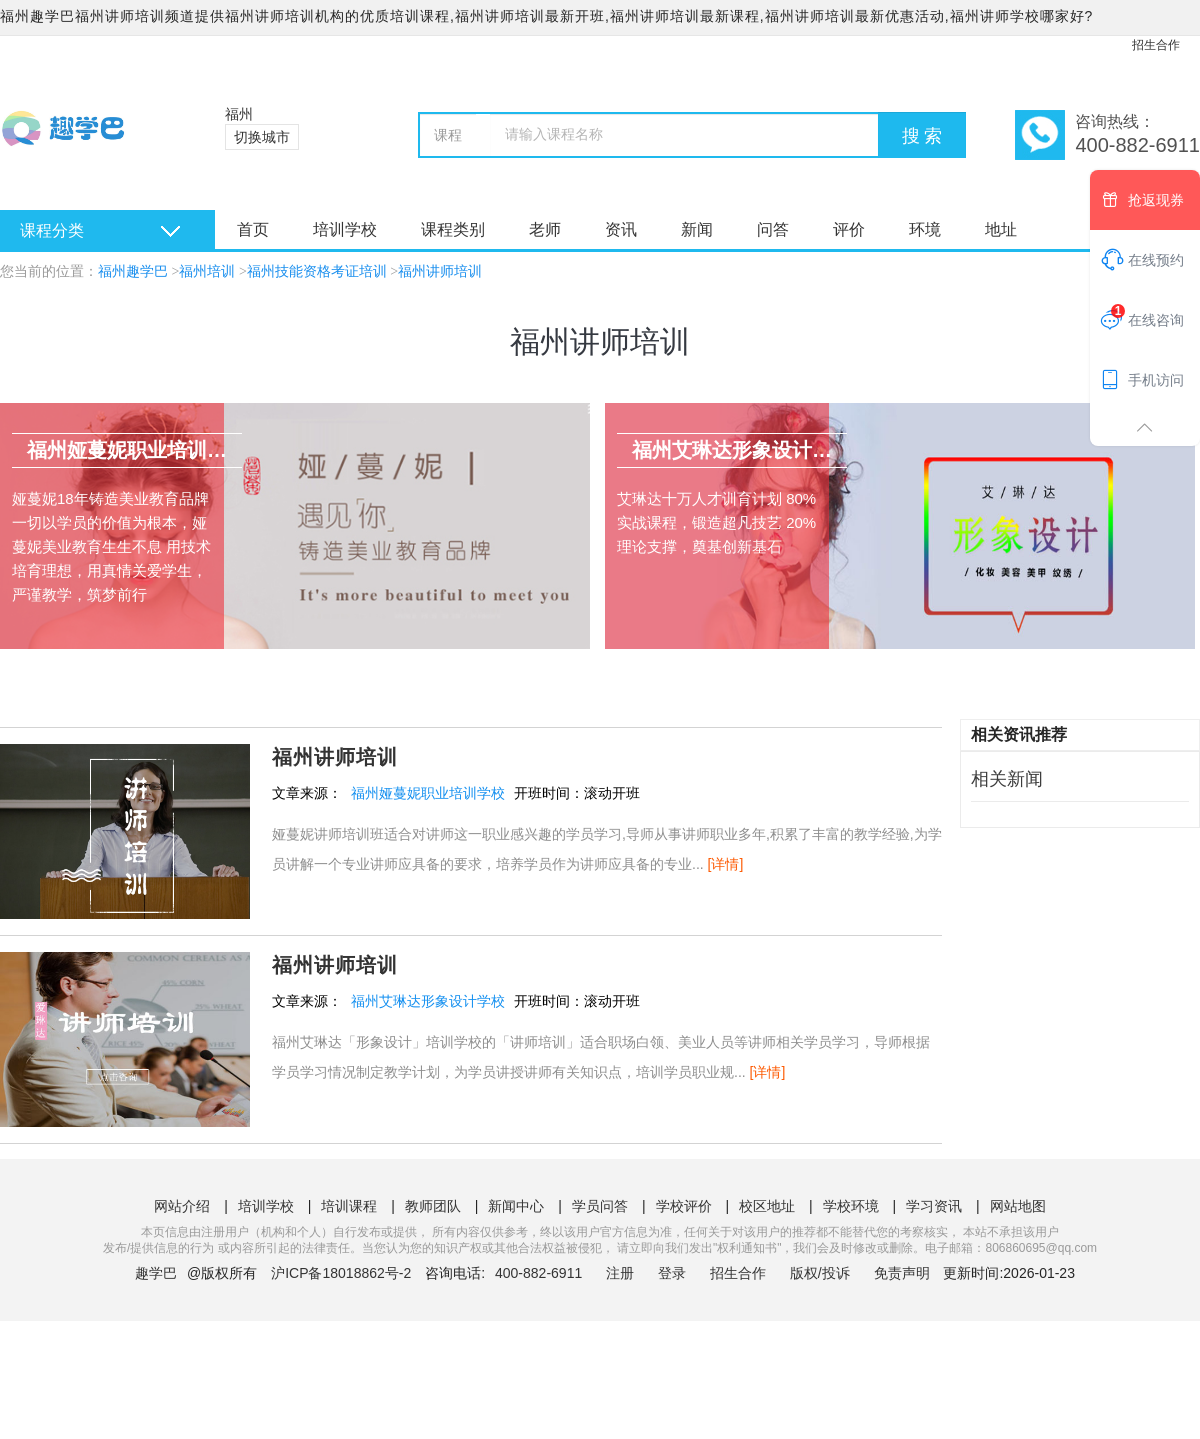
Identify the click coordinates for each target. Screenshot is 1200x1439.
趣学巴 (156, 1273)
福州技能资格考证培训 (317, 271)
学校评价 (684, 1206)
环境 (925, 229)
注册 (620, 1273)
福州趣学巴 (133, 271)
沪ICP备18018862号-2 (341, 1273)
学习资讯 (934, 1206)
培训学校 (345, 229)
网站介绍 (182, 1206)
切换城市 (262, 137)
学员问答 (600, 1206)
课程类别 (453, 229)
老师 (545, 229)
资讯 (621, 229)
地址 (1001, 229)
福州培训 (207, 271)
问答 (773, 229)
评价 (849, 229)
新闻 (697, 229)
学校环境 (851, 1206)
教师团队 (433, 1206)
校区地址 (767, 1206)
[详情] (726, 864)
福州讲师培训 (440, 271)
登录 (672, 1273)
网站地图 (1018, 1206)
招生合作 (1156, 45)
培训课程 (349, 1206)
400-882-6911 (540, 1273)
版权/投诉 (820, 1273)
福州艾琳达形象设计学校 (428, 1001)
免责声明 (902, 1273)
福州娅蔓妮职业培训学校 (428, 793)
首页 (253, 229)
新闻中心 (516, 1206)
